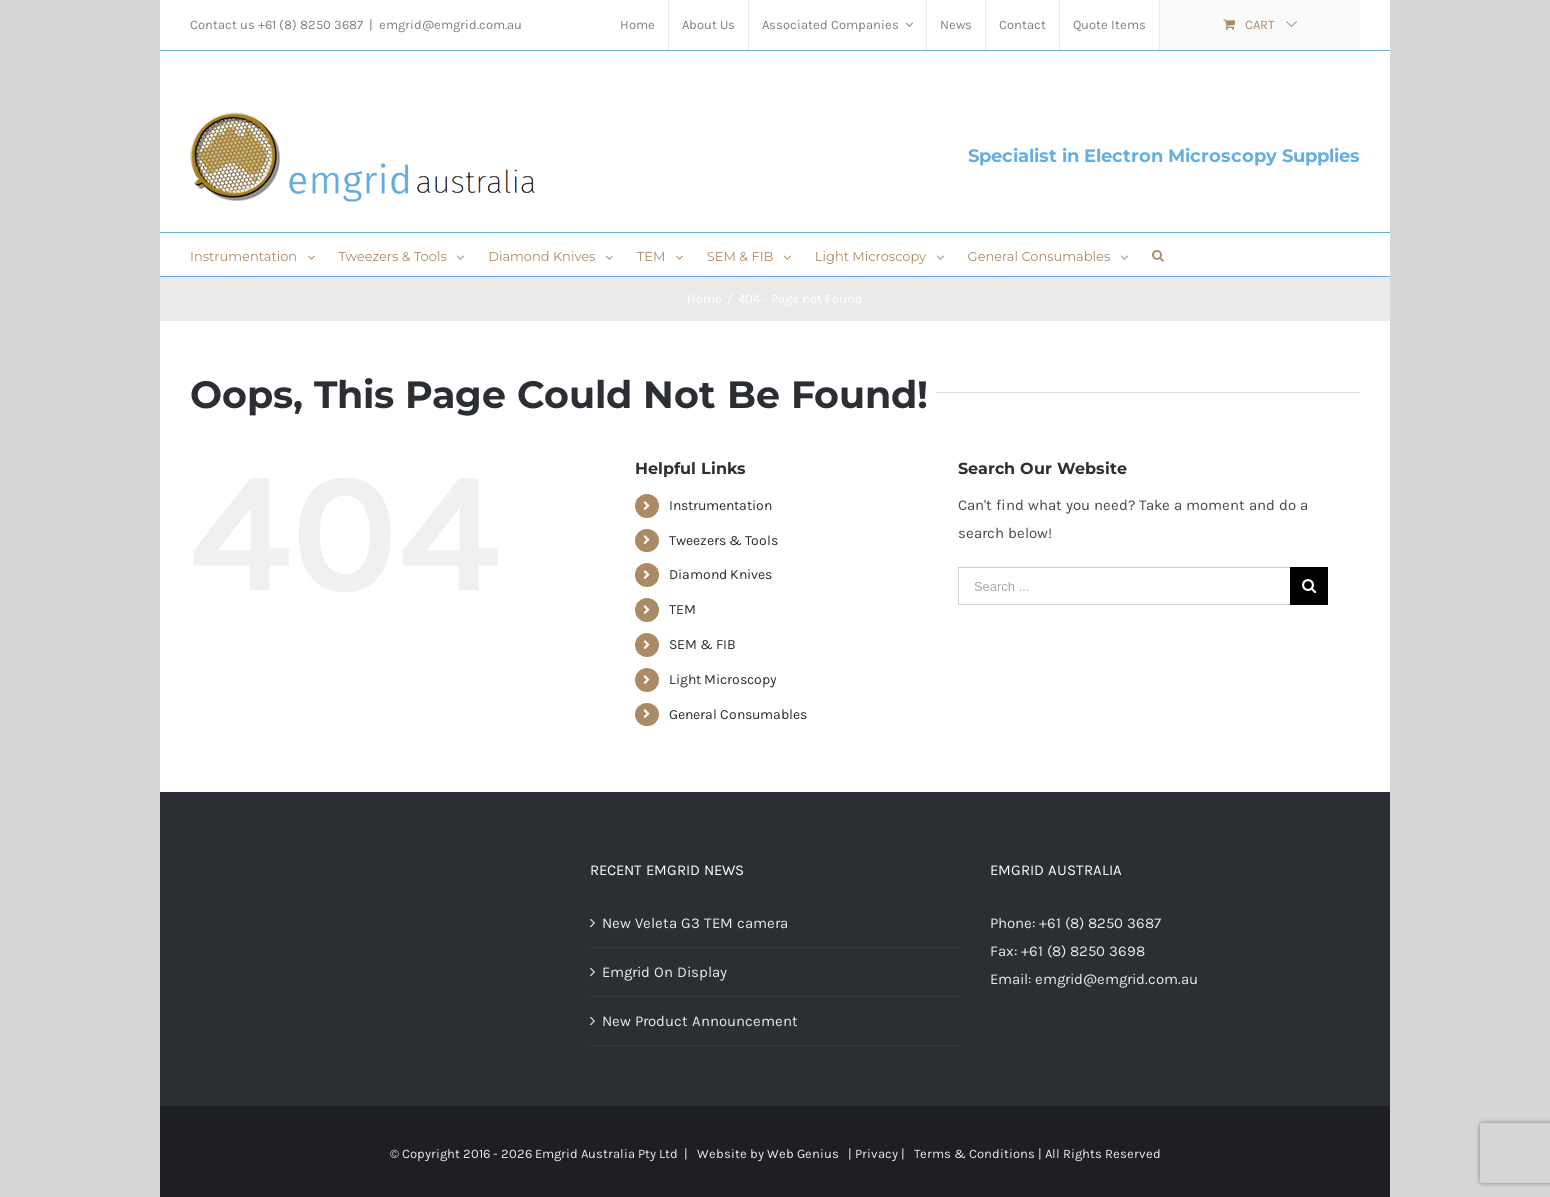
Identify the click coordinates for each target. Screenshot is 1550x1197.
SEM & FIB (702, 644)
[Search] (1158, 254)
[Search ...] (1124, 586)
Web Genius (803, 1153)
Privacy (876, 1153)
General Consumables (738, 714)
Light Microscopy (723, 679)
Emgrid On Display (664, 972)
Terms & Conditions (974, 1153)
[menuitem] (637, 25)
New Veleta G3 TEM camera (695, 923)
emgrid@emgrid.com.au (450, 24)
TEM (682, 609)
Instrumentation (720, 505)
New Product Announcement (700, 1021)
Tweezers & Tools (723, 540)
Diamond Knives (720, 574)
